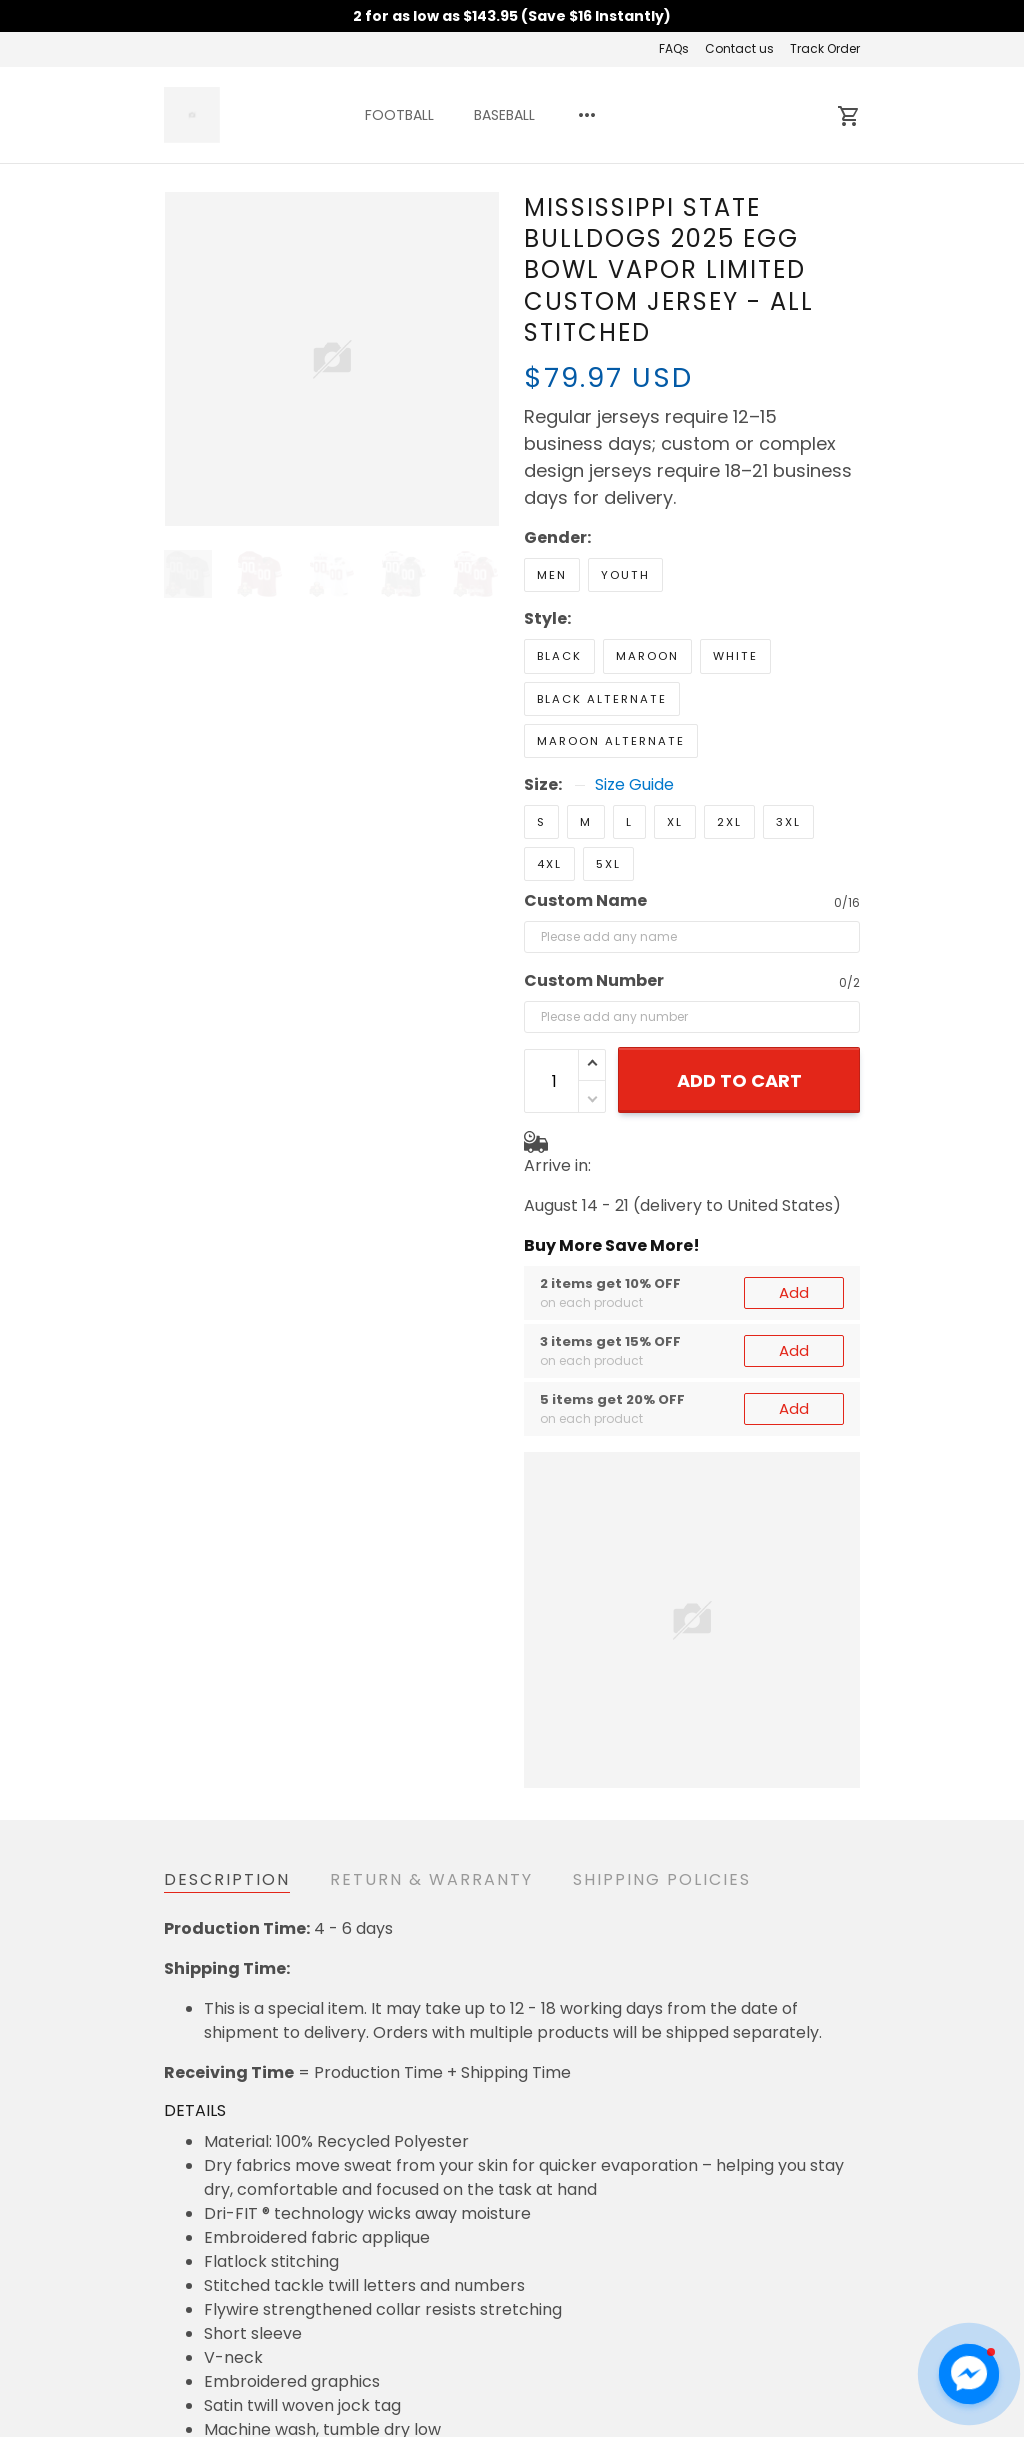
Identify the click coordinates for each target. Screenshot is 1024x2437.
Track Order (825, 48)
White (735, 656)
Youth (625, 575)
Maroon (647, 656)
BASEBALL (504, 115)
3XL (788, 822)
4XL (549, 864)
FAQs (674, 48)
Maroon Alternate (611, 741)
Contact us (739, 48)
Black (559, 656)
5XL (608, 864)
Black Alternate (602, 699)
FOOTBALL (399, 115)
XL (675, 822)
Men (552, 575)
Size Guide (634, 785)
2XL (729, 822)
